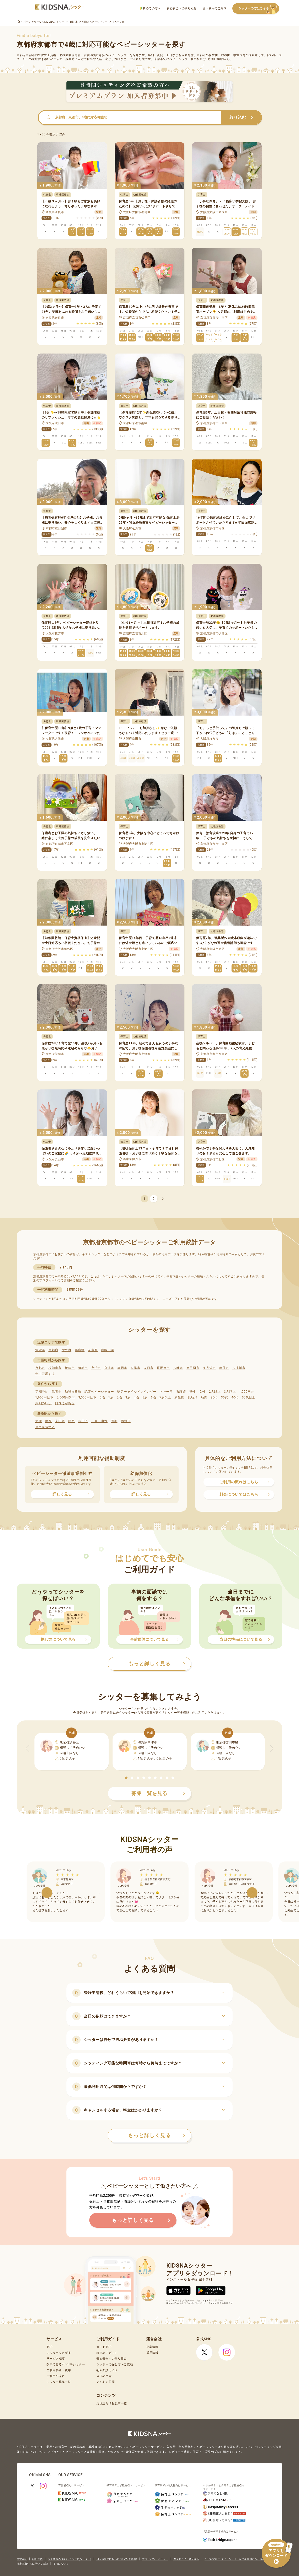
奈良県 (93, 1350)
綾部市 (83, 1368)
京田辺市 (193, 1368)
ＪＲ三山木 (99, 1421)
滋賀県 (40, 1350)
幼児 (204, 1397)
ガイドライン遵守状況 (186, 2559)
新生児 (179, 1397)
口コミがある (65, 1403)
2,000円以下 (66, 1397)
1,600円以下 (44, 1397)
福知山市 (54, 1368)
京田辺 (60, 1421)
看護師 (181, 1392)
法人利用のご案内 (214, 8)
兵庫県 (80, 1350)
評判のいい (43, 1403)
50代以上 (248, 1397)
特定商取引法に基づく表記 (32, 2563)
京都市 (40, 1368)
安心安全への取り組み (182, 8)
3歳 (128, 1397)
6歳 (153, 1397)
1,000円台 (246, 1392)
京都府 (53, 1350)
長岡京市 (163, 1368)
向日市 (148, 1368)
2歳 (119, 1397)
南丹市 (224, 1368)
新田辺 (83, 1421)
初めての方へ (150, 8)
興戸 (71, 1421)
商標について (61, 2563)
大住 (38, 1421)
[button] (126, 1778)
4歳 (136, 1397)
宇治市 (96, 1368)
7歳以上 (165, 1397)
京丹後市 (209, 1368)
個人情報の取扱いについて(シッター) (69, 2559)
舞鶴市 (70, 1368)
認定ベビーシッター (99, 1392)
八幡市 (178, 1368)
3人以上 (230, 1392)
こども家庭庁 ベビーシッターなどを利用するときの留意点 (239, 2559)
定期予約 (41, 1392)
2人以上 (215, 1392)
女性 (202, 1392)
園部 (114, 1421)
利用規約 (37, 2559)
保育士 (56, 1392)
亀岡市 (122, 1368)
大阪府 (66, 1350)
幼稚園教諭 (73, 1392)
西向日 (126, 1421)
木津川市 (238, 1368)
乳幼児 (192, 1397)
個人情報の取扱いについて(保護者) (116, 2559)
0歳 (102, 1397)
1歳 (110, 1397)
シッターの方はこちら (258, 8)
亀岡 (48, 1421)
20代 (214, 1397)
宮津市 (109, 1368)
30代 (224, 1397)
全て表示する (45, 1374)
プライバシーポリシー (155, 2559)
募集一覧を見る (158, 1793)
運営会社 (22, 2559)
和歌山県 (107, 1350)
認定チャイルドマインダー (136, 1392)
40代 (235, 1397)
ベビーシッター (119, 55)
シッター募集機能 (177, 1712)
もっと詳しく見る (156, 2135)
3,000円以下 (87, 1397)
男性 (192, 1392)
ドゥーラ (166, 1392)
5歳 (145, 1397)
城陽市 (135, 1368)
